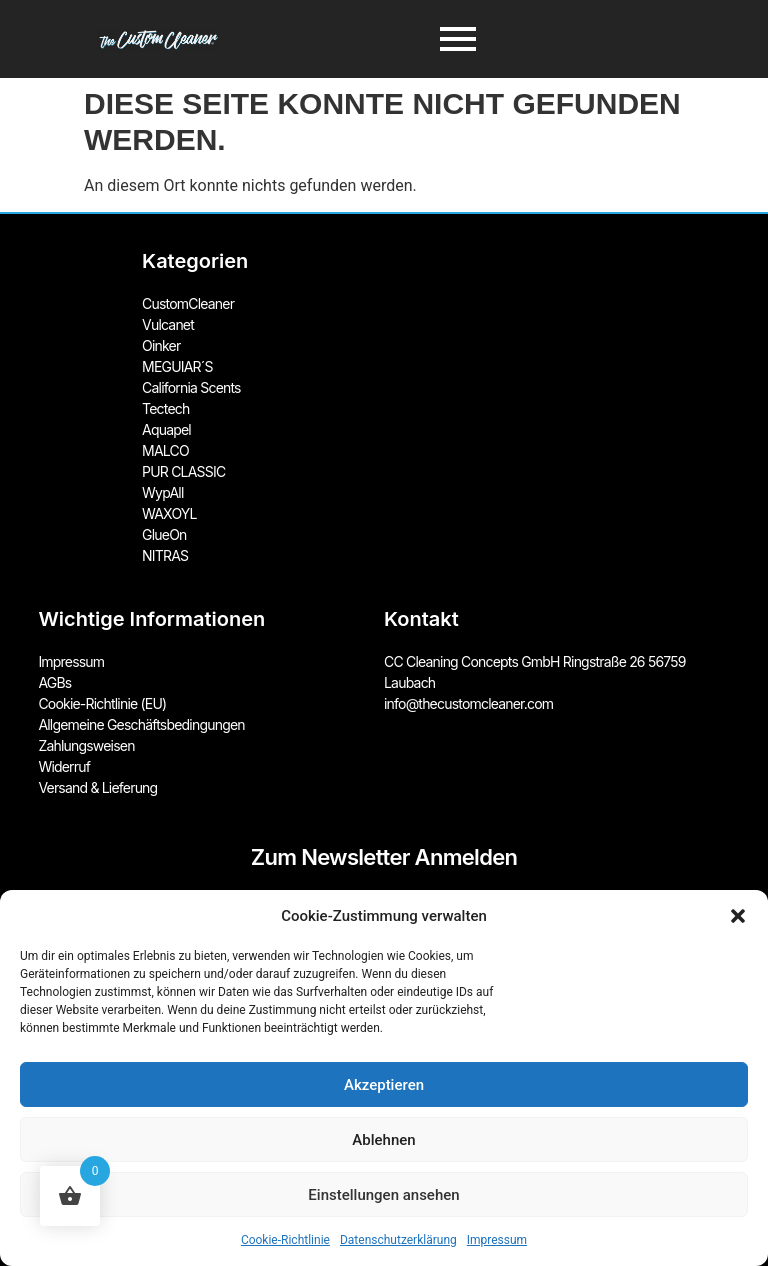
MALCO (165, 450)
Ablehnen (383, 1140)
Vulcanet (168, 324)
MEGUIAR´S (177, 366)
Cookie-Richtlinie (285, 1240)
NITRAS (165, 555)
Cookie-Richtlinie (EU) (102, 703)
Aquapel (166, 429)
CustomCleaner (188, 303)
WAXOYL (169, 513)
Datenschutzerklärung (398, 1240)
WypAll (162, 492)
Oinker (161, 345)
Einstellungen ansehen (383, 1195)
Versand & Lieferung (97, 787)
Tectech (165, 408)
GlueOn (164, 534)
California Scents (191, 387)
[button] (738, 916)
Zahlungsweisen (86, 745)
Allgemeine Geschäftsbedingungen (141, 724)
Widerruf (64, 766)
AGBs (54, 682)
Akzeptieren (384, 1085)
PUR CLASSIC (183, 471)
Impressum (497, 1240)
